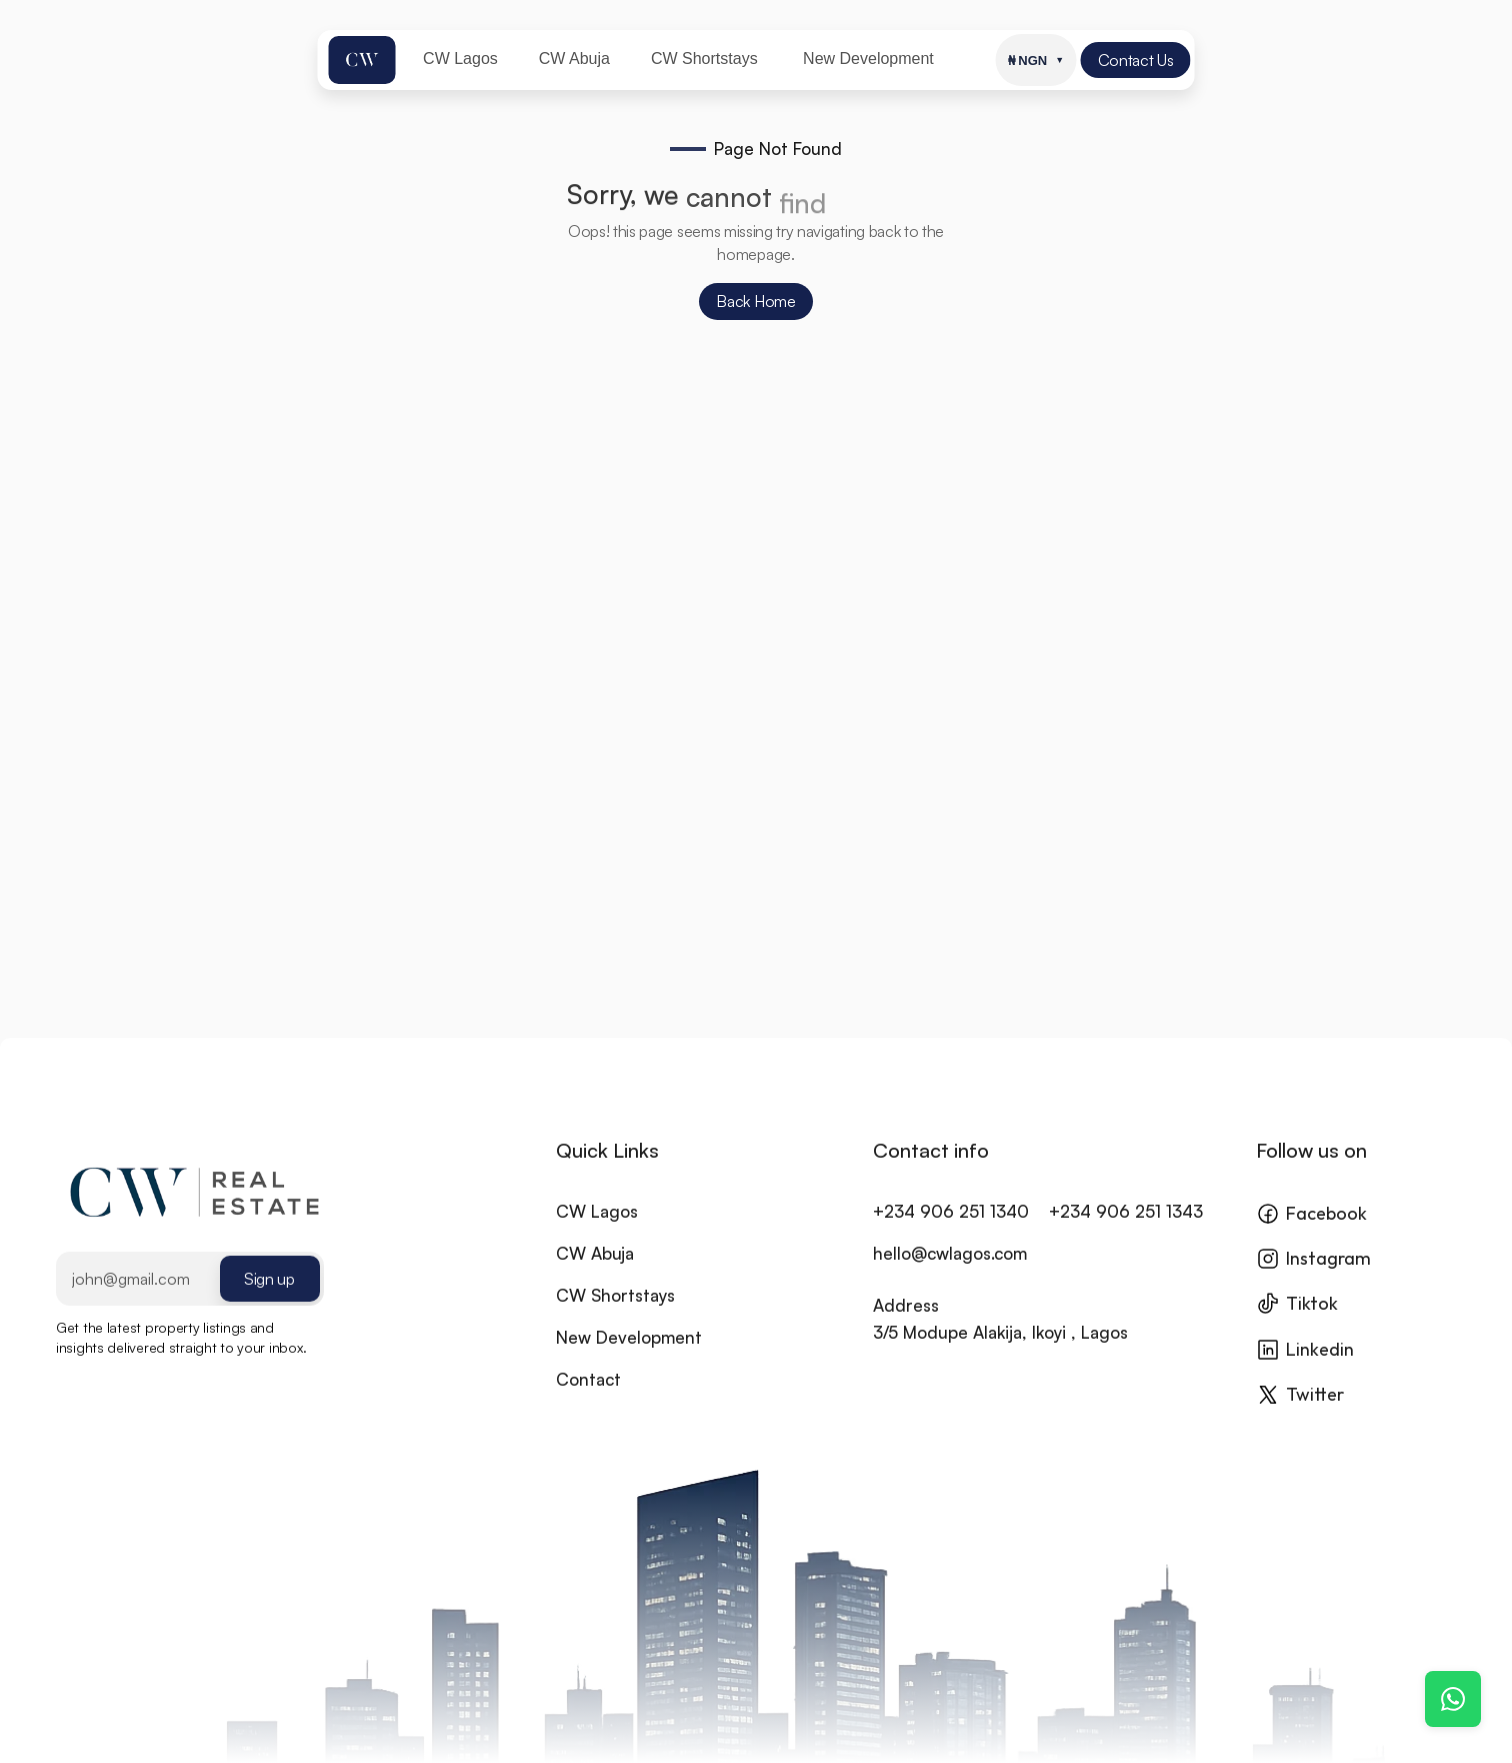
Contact (588, 1396)
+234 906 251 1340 (951, 1228)
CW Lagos (597, 1228)
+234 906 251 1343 (1126, 1228)
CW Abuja (595, 1270)
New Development (629, 1354)
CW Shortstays (615, 1312)
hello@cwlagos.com (950, 1270)
